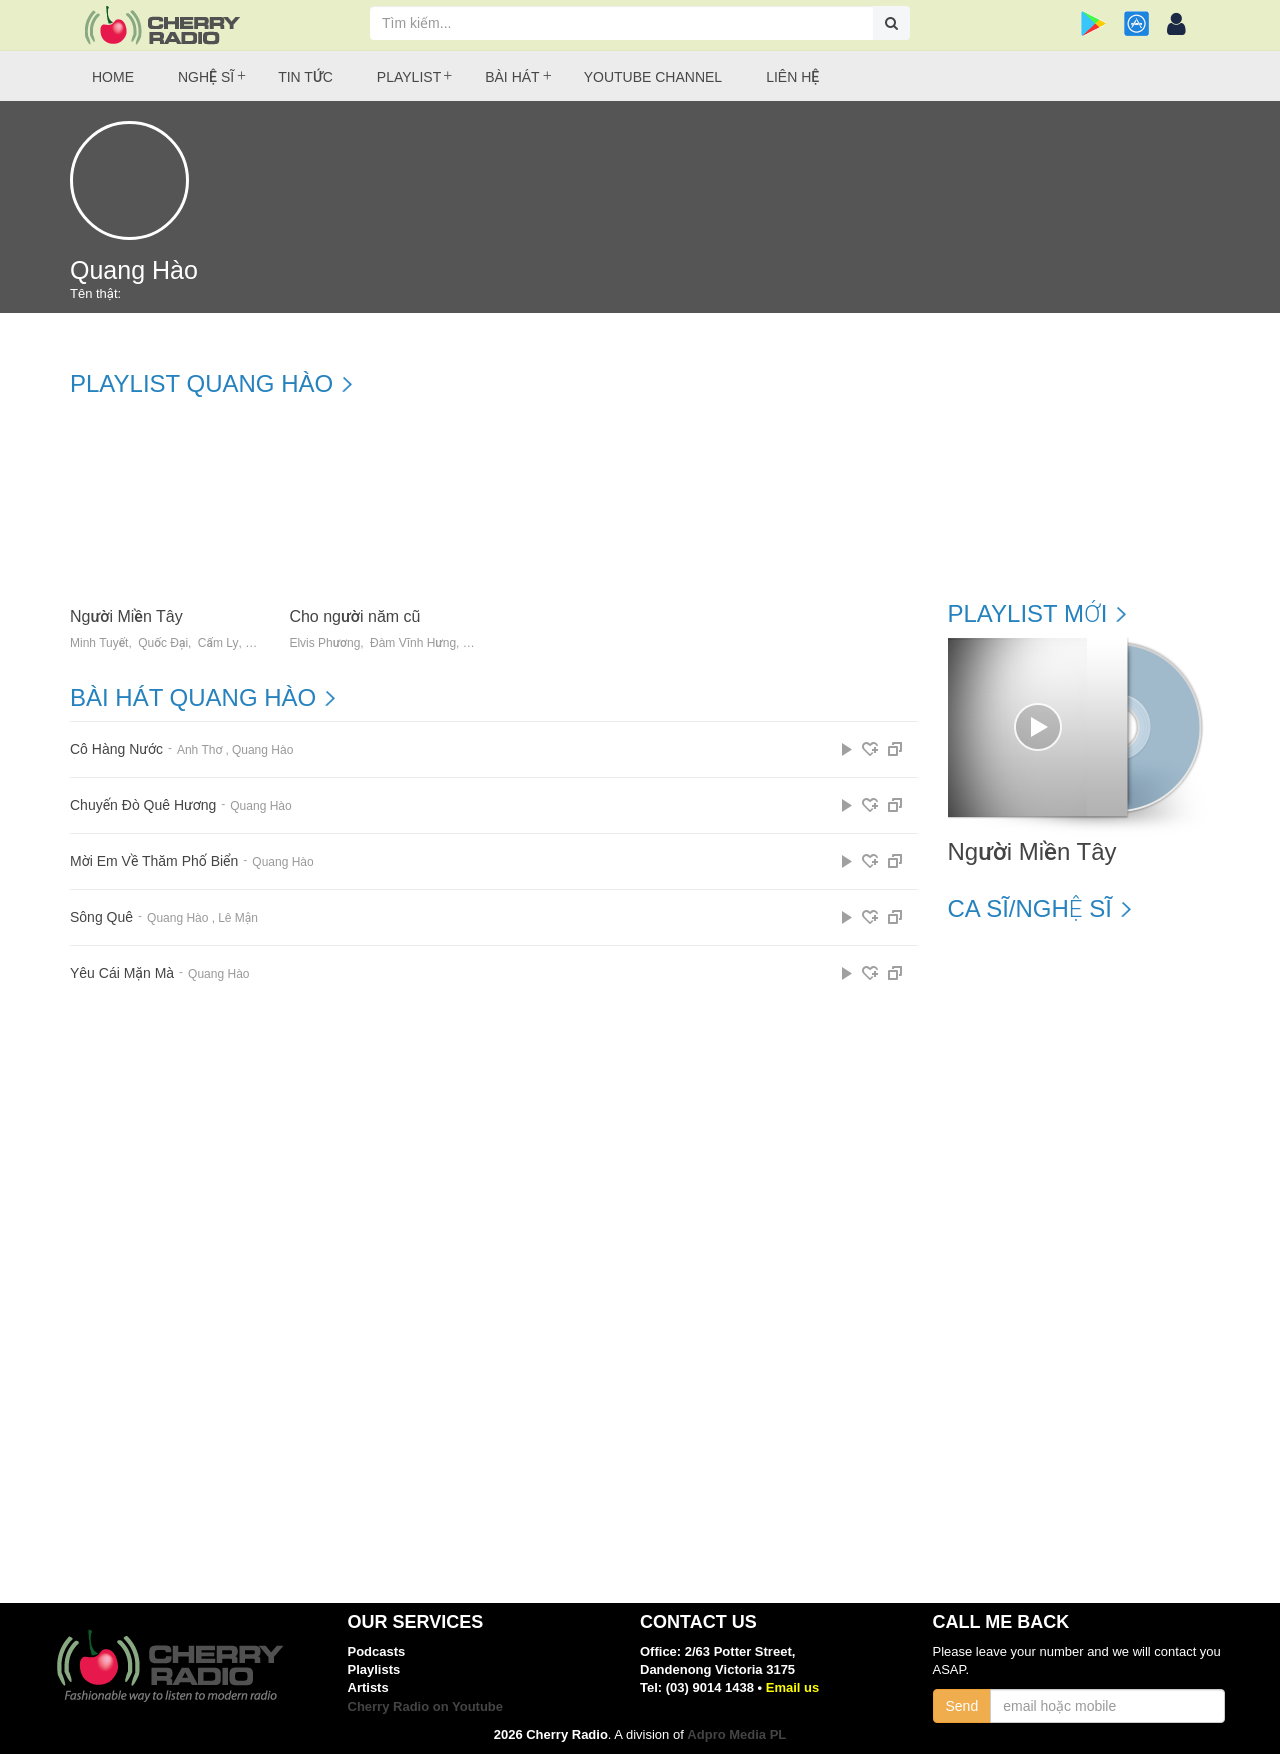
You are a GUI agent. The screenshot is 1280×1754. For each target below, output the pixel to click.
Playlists (374, 1669)
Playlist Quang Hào (201, 384)
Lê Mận (238, 918)
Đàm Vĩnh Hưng (413, 643)
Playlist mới (1028, 614)
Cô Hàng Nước (116, 749)
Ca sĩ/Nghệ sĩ (1030, 909)
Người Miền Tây (126, 616)
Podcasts (377, 1651)
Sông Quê (101, 917)
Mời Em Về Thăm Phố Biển (154, 861)
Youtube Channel (653, 77)
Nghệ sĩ (206, 77)
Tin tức (305, 77)
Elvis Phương (324, 643)
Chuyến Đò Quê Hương (143, 805)
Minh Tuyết (99, 643)
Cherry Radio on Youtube (426, 1706)
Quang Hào (262, 750)
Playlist (409, 77)
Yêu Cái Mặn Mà (122, 973)
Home (113, 77)
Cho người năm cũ (354, 616)
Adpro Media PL (736, 1734)
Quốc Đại (163, 643)
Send (962, 1706)
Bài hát (512, 77)
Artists (368, 1687)
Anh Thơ (199, 750)
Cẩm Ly (218, 643)
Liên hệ (792, 77)
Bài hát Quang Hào (193, 698)
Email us (792, 1687)
